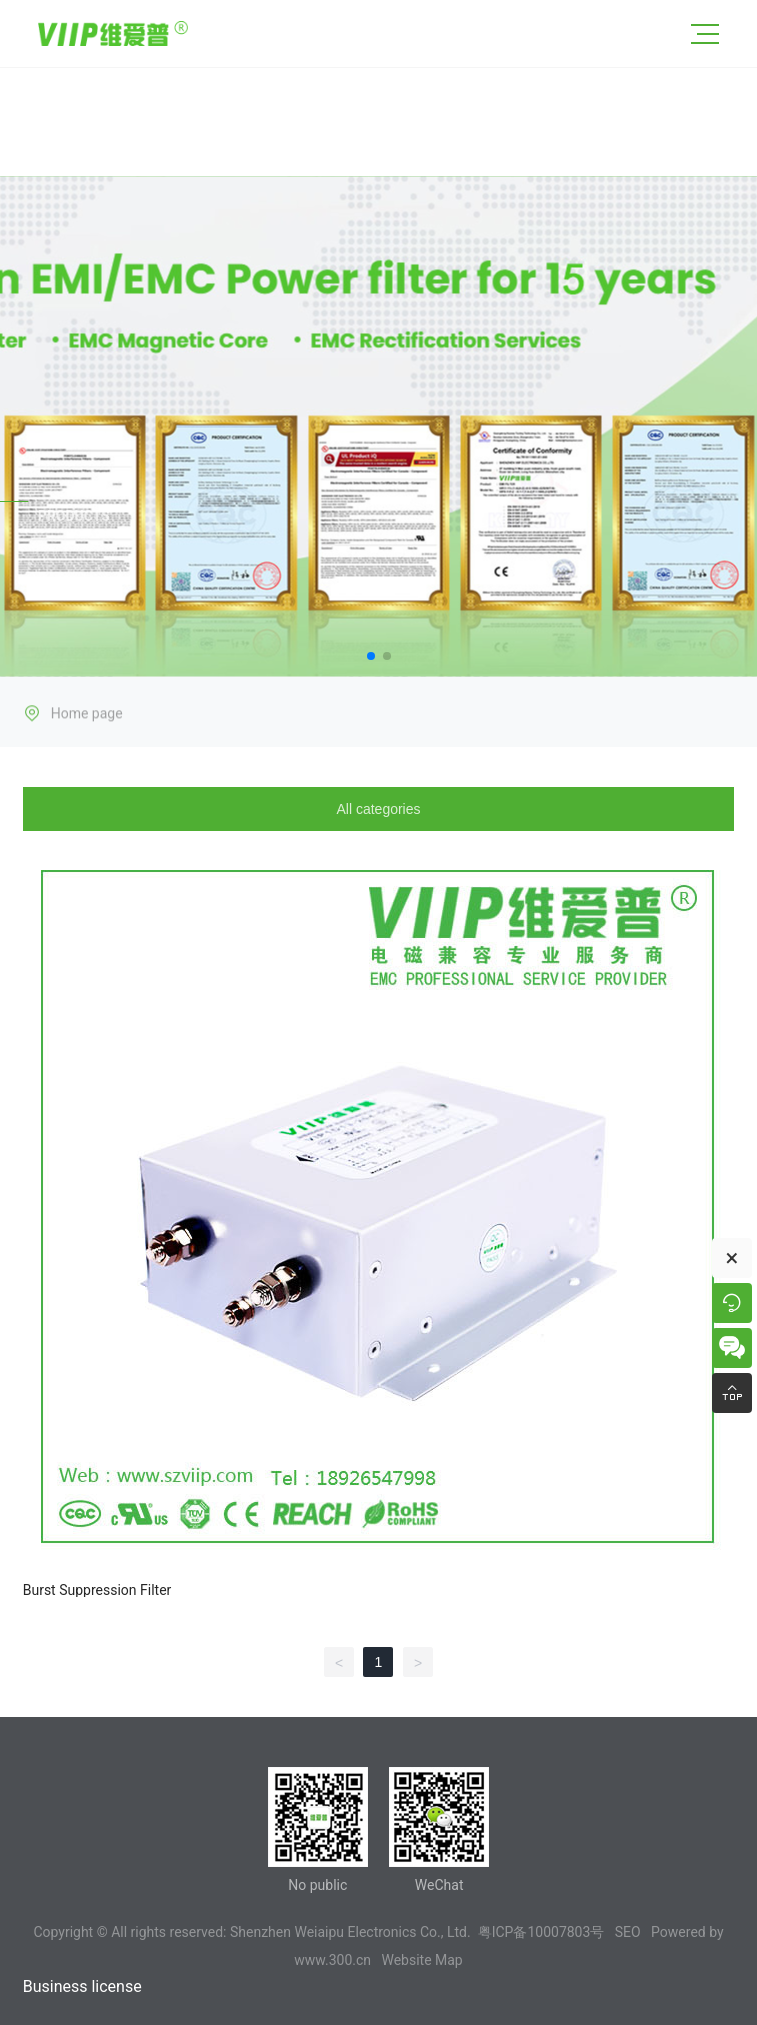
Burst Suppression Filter (97, 1590)
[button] (371, 656)
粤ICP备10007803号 (541, 1932)
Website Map (421, 1960)
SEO (628, 1932)
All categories (378, 809)
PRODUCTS (74, 519)
